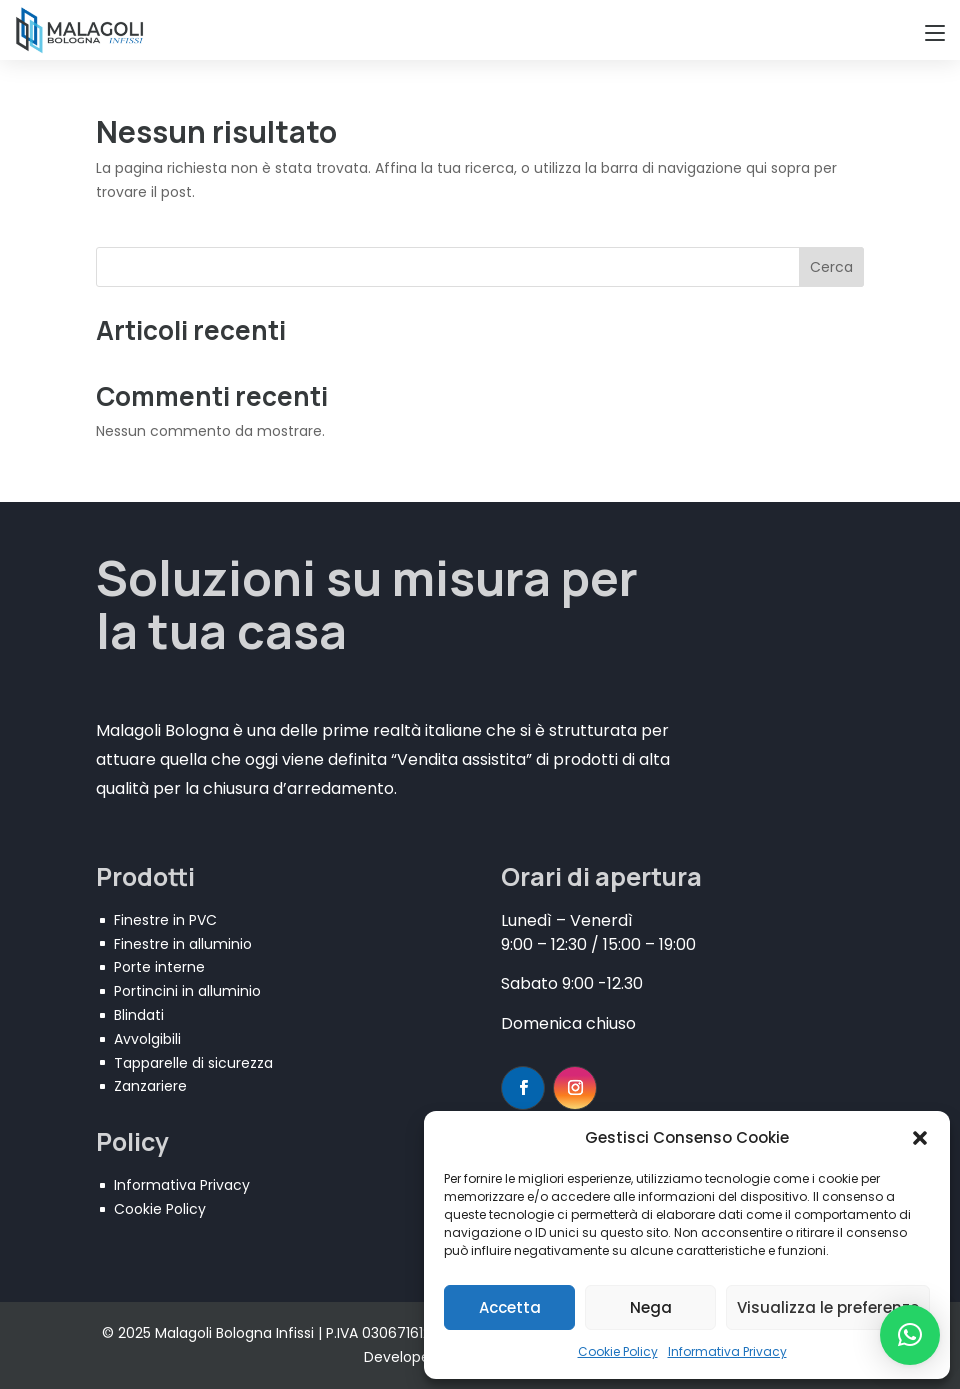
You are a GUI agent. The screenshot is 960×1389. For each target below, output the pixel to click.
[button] (920, 1138)
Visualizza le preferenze (828, 1307)
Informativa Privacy (727, 1351)
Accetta (510, 1307)
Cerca (831, 267)
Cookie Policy (618, 1351)
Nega (651, 1307)
